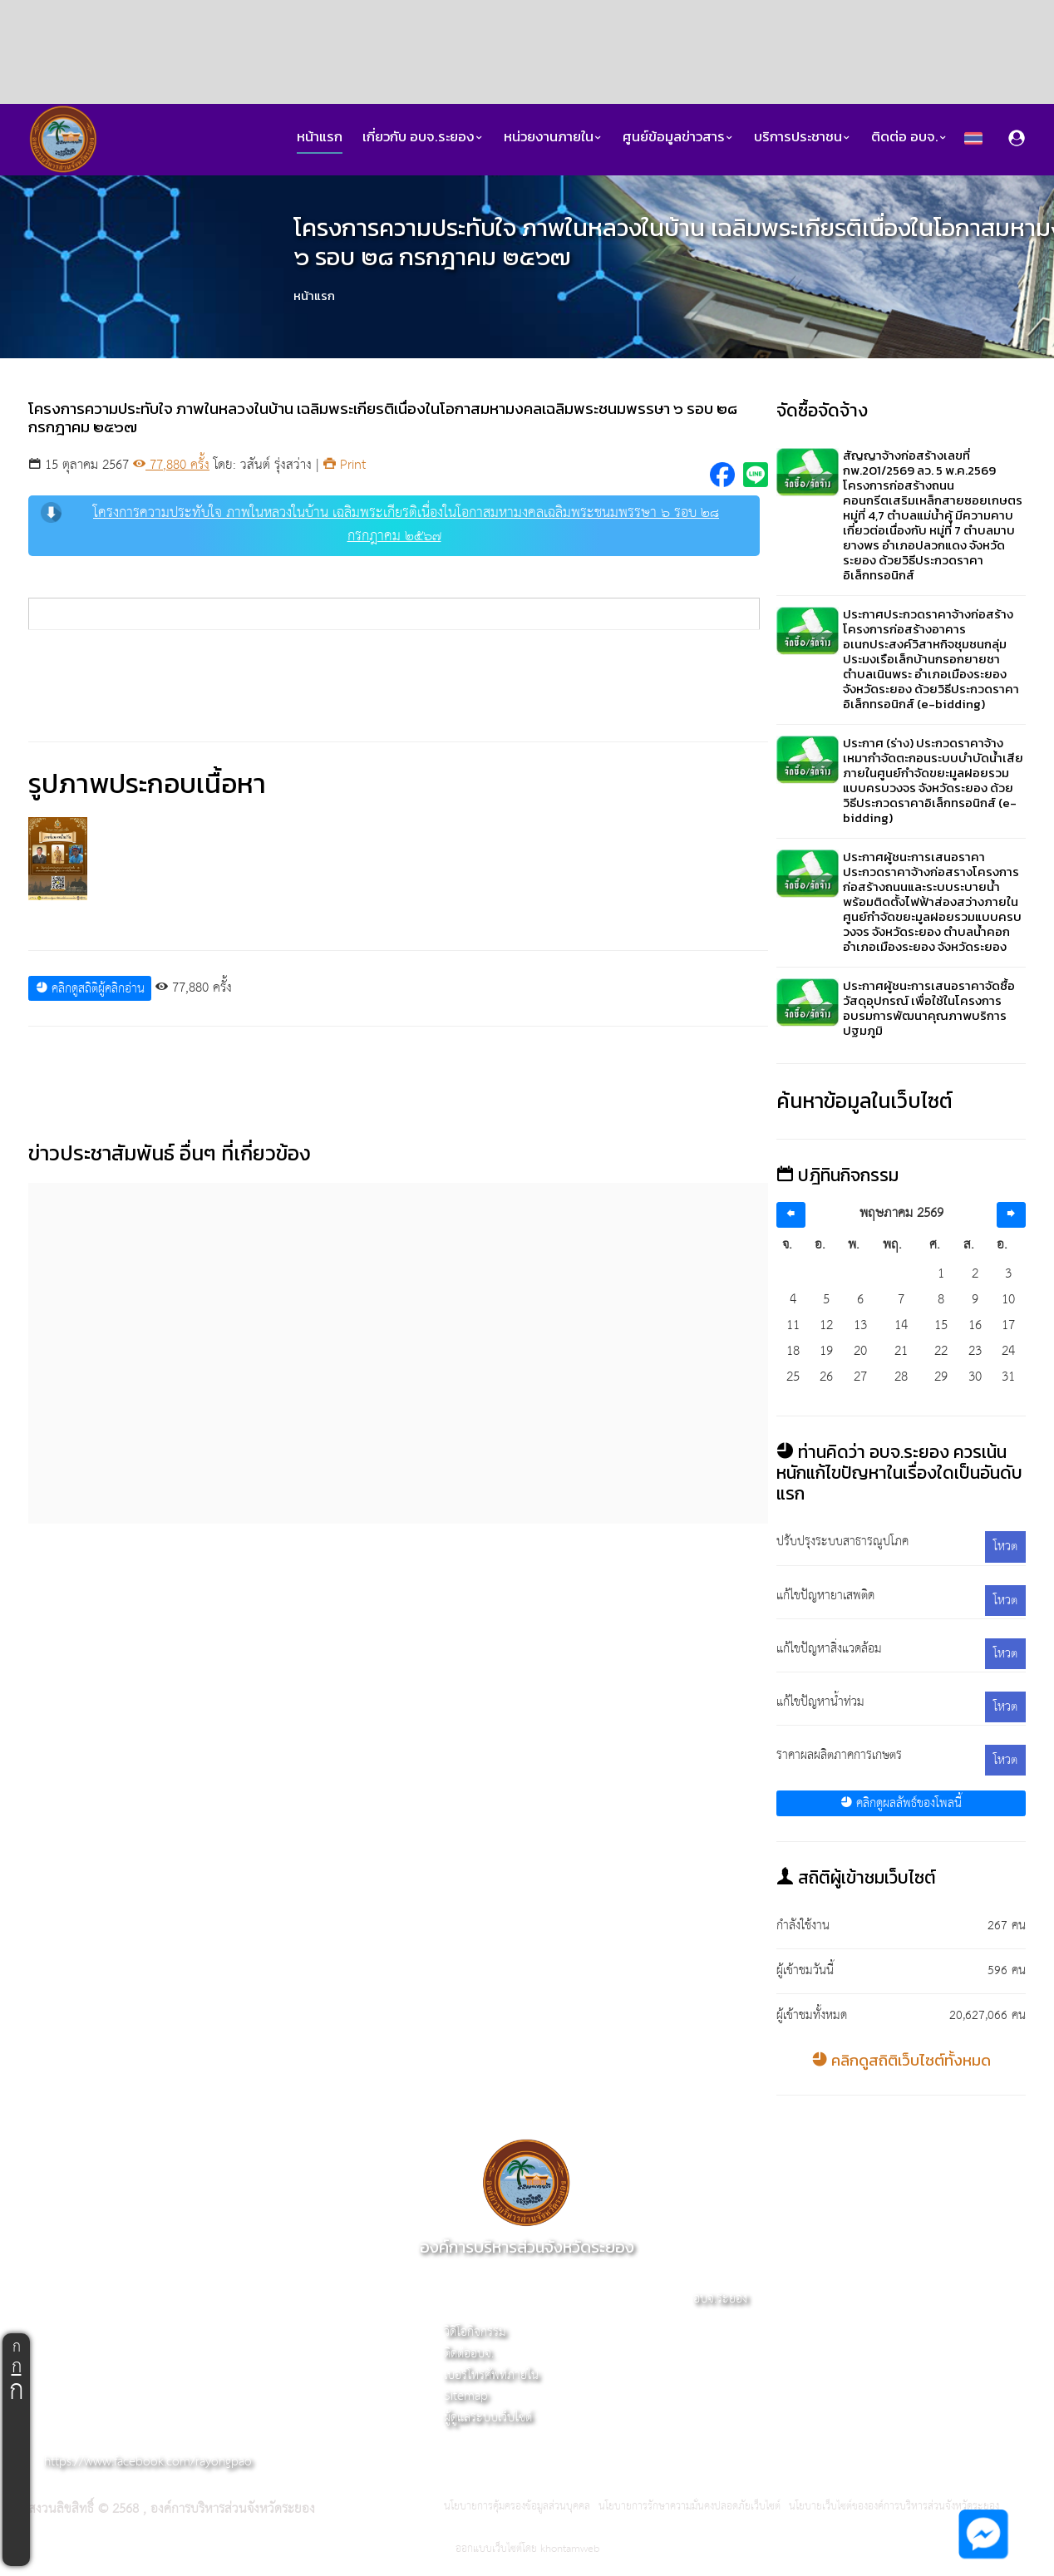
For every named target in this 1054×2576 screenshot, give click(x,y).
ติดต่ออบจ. (469, 2353)
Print (344, 465)
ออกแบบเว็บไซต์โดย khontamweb (527, 2549)
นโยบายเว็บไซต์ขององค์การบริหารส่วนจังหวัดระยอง (894, 2507)
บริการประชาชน (802, 136)
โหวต (1005, 1546)
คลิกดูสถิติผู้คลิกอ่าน (90, 989)
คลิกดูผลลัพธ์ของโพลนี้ (901, 1803)
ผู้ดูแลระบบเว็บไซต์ (488, 2417)
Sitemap (466, 2396)
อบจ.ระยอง (720, 2299)
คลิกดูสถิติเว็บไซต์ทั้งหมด (901, 2060)
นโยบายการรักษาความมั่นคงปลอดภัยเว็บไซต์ (689, 2507)
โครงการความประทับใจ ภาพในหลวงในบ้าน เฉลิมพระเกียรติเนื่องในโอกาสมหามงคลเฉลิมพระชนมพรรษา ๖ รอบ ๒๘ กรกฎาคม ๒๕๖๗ (380, 525)
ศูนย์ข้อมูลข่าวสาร (678, 136)
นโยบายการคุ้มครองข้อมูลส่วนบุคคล (517, 2507)
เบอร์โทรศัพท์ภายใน (491, 2375)
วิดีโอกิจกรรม (475, 2332)
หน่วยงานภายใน (553, 136)
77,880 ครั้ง (171, 465)
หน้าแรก (319, 136)
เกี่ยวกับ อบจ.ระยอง (423, 136)
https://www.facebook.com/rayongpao (148, 2461)
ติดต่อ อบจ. (909, 136)
